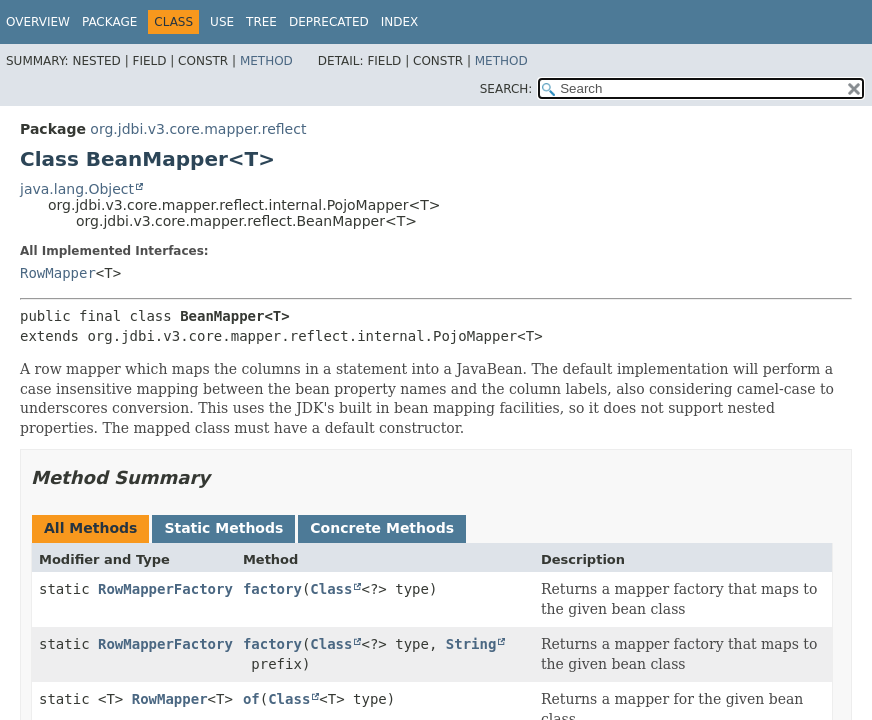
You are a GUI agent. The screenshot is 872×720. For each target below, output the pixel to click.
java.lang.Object (77, 189)
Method (266, 61)
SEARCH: (506, 89)
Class (331, 589)
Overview (38, 22)
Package (109, 22)
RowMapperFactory (165, 589)
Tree (261, 22)
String (471, 644)
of (251, 699)
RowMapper (58, 273)
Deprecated (329, 22)
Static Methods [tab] (223, 528)
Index (400, 22)
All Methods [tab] (90, 528)
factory (272, 589)
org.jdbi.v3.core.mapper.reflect (198, 129)
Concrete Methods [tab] (382, 528)
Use (222, 22)
